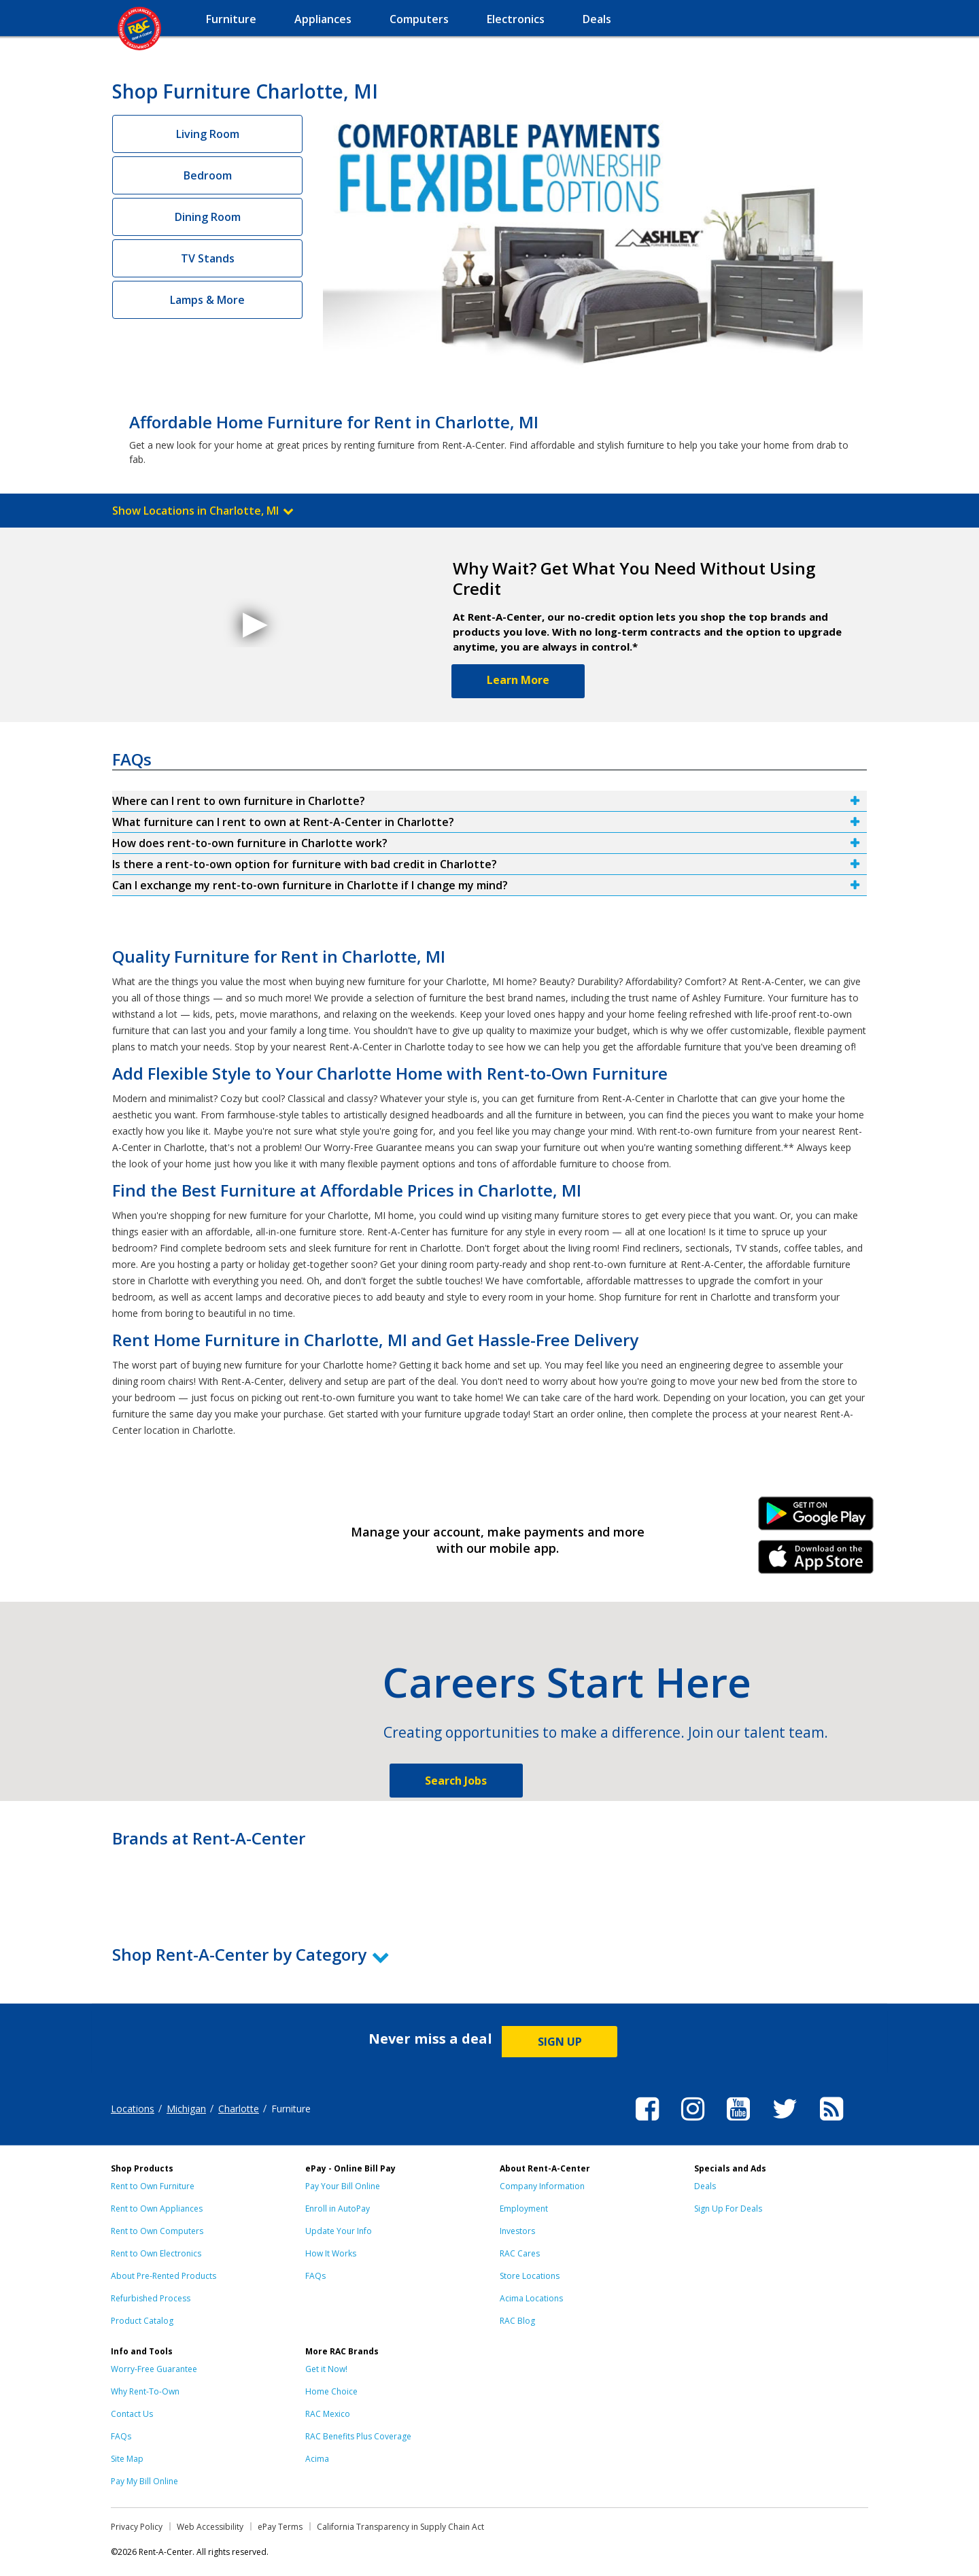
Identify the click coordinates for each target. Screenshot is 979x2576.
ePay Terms (280, 2526)
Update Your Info (338, 2231)
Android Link (816, 1518)
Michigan (186, 2108)
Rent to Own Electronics (156, 2253)
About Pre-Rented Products (163, 2276)
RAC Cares (520, 2253)
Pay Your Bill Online (342, 2186)
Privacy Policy (136, 2526)
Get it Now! (326, 2369)
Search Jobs (456, 1780)
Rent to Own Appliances (157, 2208)
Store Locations (530, 2276)
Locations (132, 2108)
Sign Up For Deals (728, 2208)
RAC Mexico (327, 2414)
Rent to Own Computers (157, 2231)
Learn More (518, 679)
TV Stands (208, 258)
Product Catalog (142, 2320)
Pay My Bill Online (144, 2481)
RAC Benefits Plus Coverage (358, 2436)
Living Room (207, 133)
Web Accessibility (210, 2526)
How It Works (330, 2253)
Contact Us (132, 2414)
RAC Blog (517, 2320)
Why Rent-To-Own (145, 2391)
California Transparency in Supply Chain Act (400, 2526)
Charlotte (238, 2108)
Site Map (127, 2459)
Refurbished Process (150, 2298)
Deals (705, 2186)
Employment (524, 2208)
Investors (517, 2231)
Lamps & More (207, 299)
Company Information (542, 2186)
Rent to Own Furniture (152, 2186)
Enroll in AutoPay (337, 2208)
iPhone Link (816, 1561)
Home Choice (331, 2391)
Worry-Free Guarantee (154, 2369)
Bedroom (208, 175)
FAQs (315, 2276)
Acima (317, 2459)
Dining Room (208, 216)
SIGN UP (560, 2041)
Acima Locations (531, 2298)
